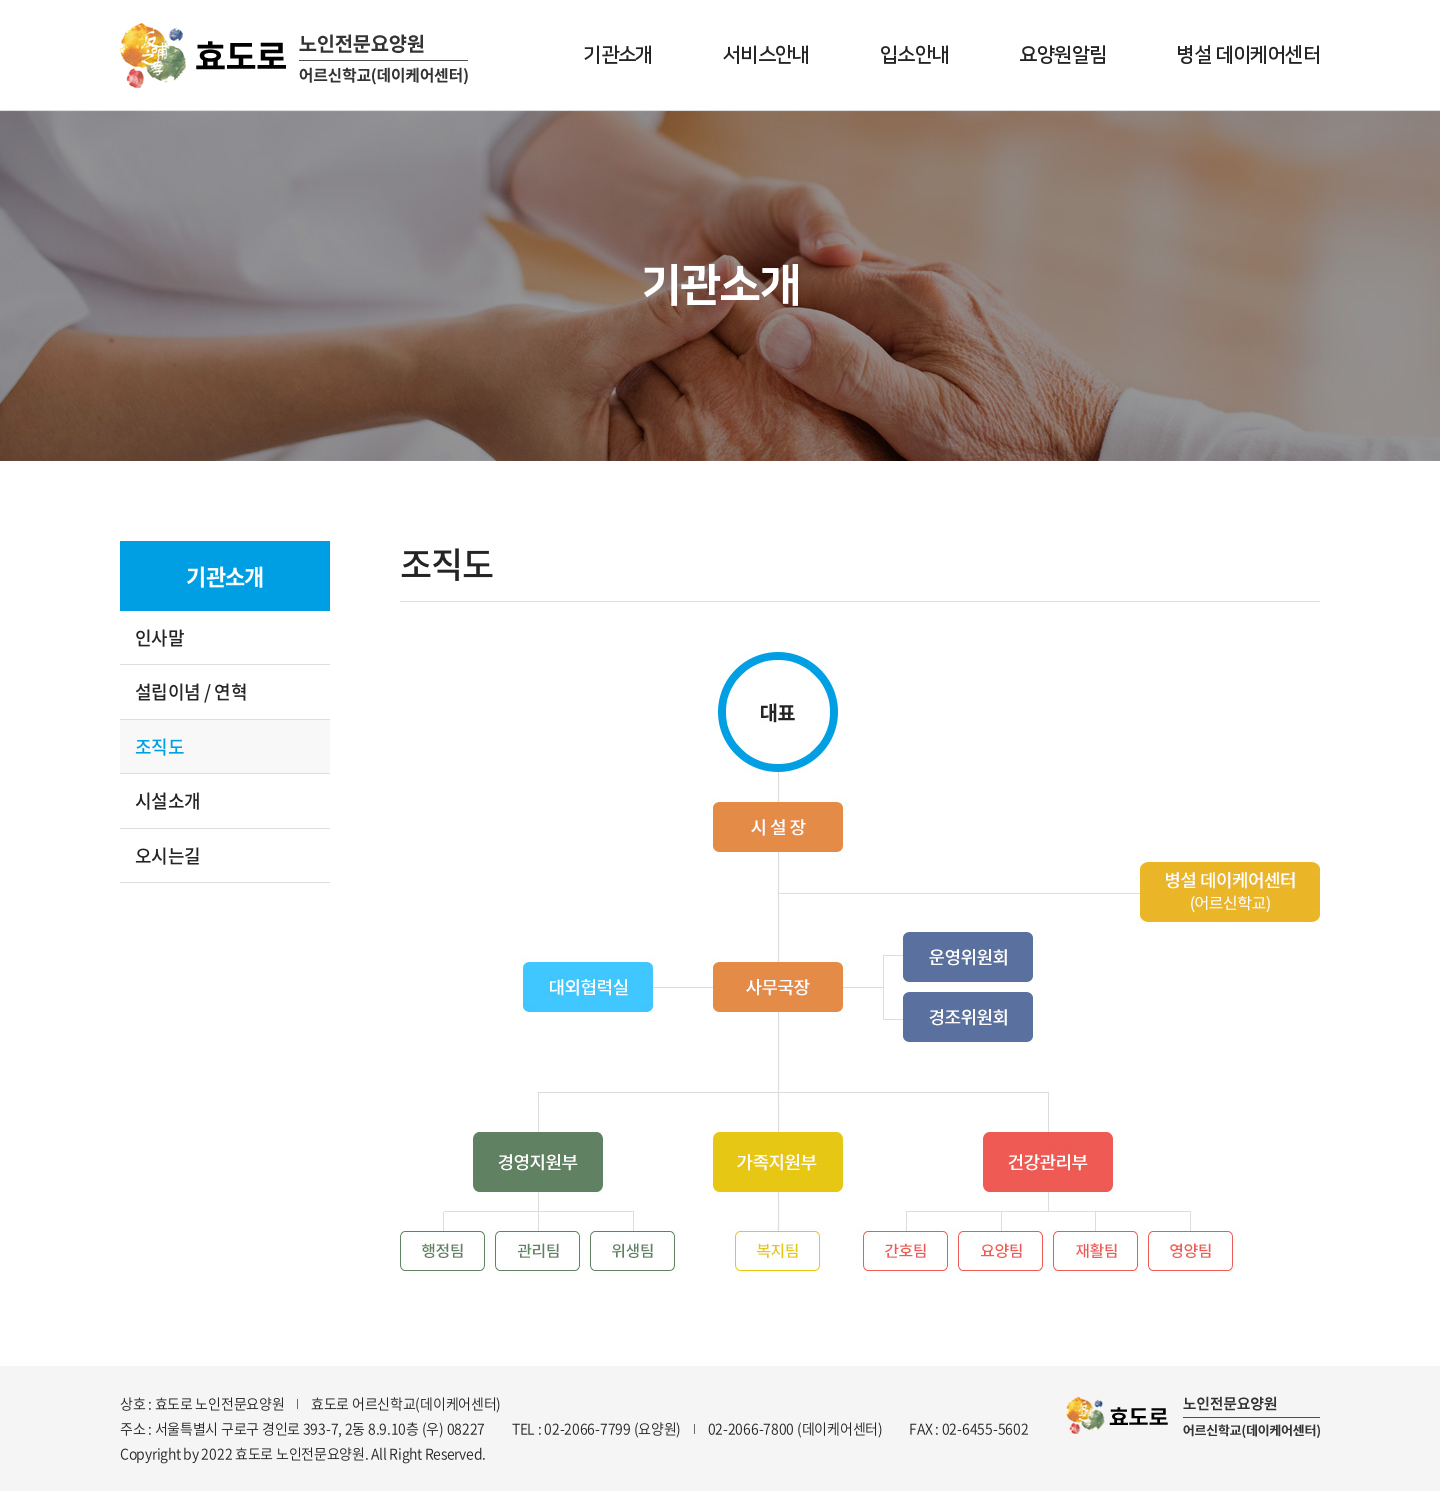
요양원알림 (1062, 55)
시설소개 (168, 800)
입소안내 (915, 55)
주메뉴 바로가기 (0, 0)
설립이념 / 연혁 (191, 691)
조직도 (159, 746)
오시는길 (168, 855)
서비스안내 (766, 55)
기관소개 (618, 55)
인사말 (159, 637)
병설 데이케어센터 (1248, 55)
